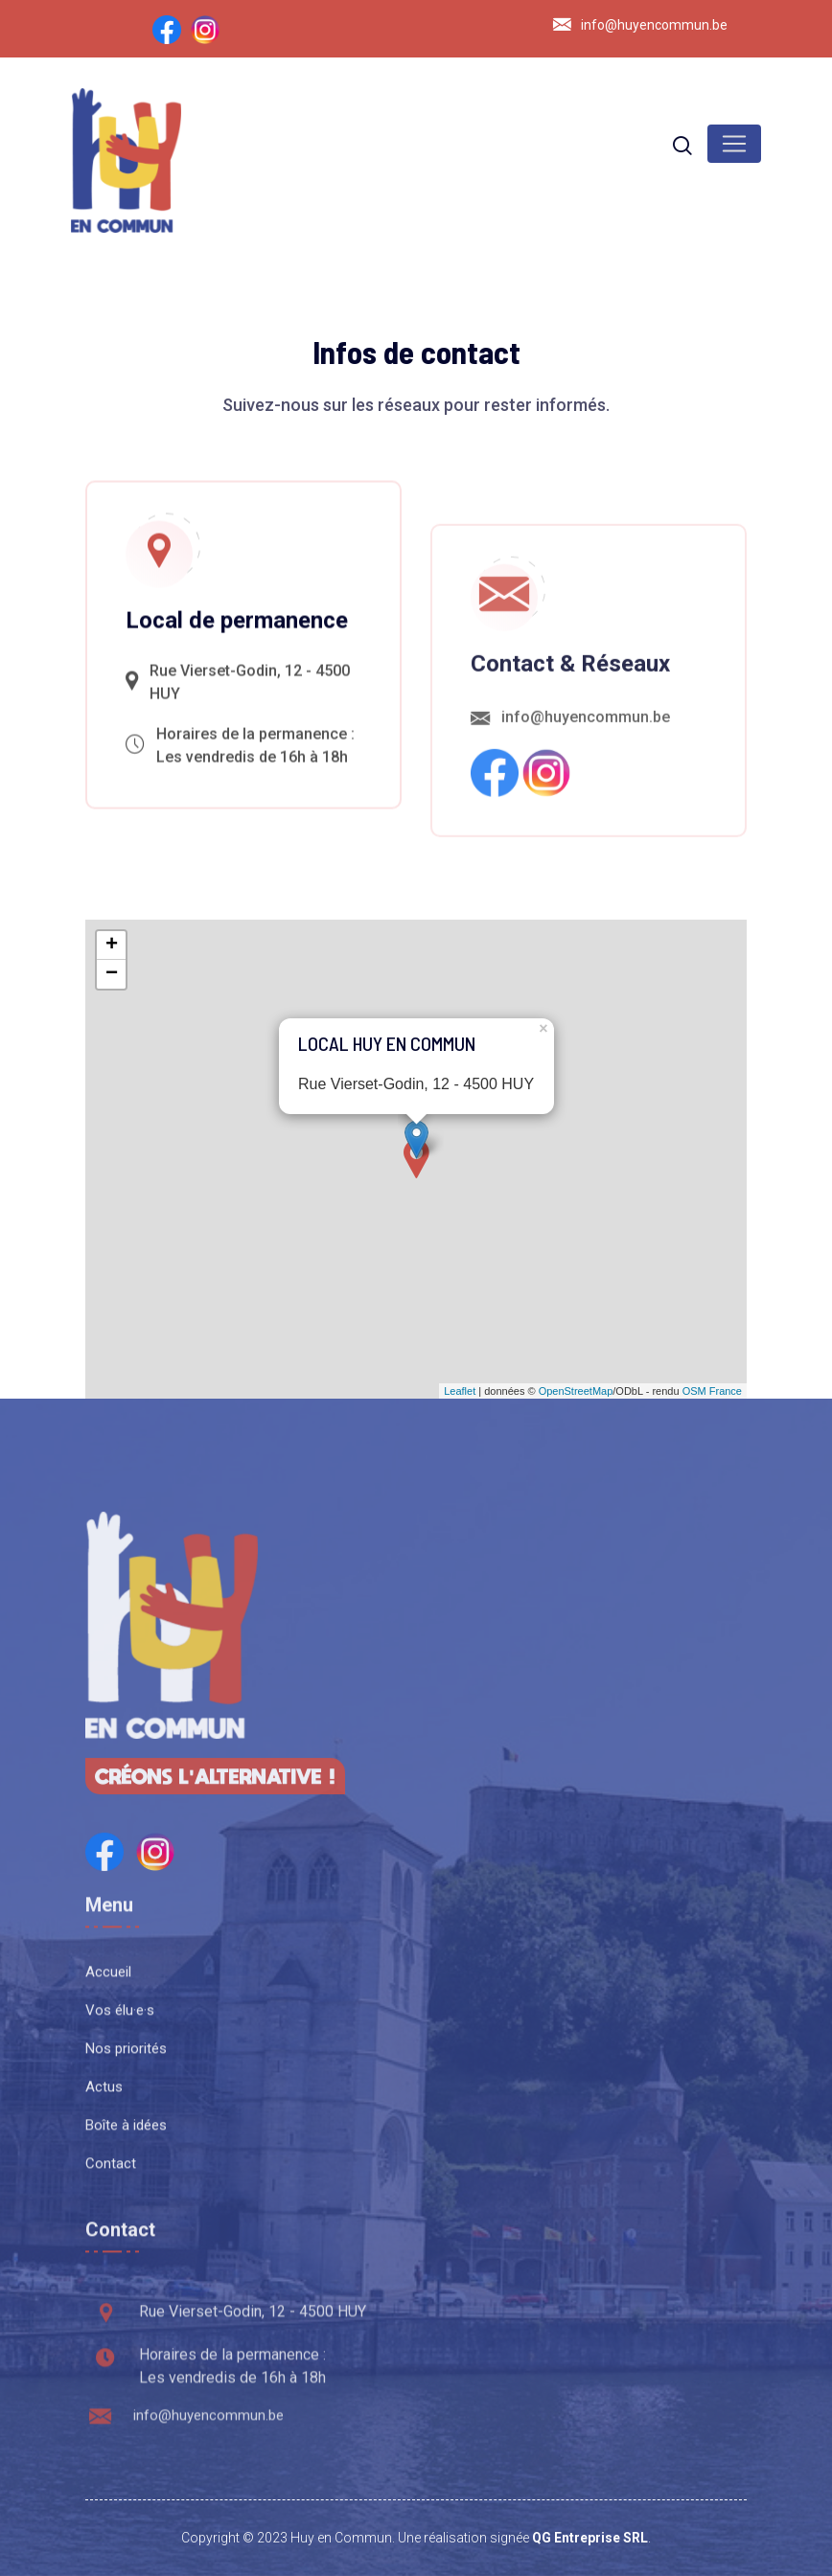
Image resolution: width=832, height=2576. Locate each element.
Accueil (108, 2141)
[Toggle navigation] (734, 144)
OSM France (712, 1391)
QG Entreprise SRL (590, 2537)
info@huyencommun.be (654, 25)
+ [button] (111, 945)
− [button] (111, 974)
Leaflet (459, 1391)
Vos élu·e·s (119, 2179)
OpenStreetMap (576, 1391)
